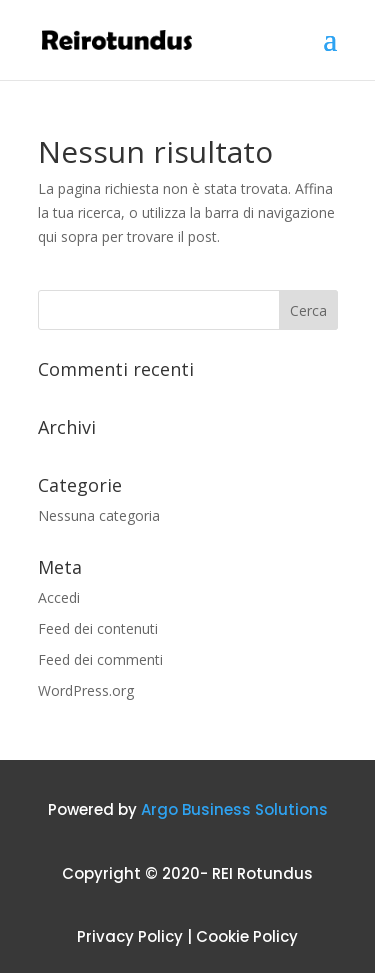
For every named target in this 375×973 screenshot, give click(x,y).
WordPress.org (86, 690)
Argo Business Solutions (234, 809)
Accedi (59, 597)
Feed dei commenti (100, 659)
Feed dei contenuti (98, 628)
